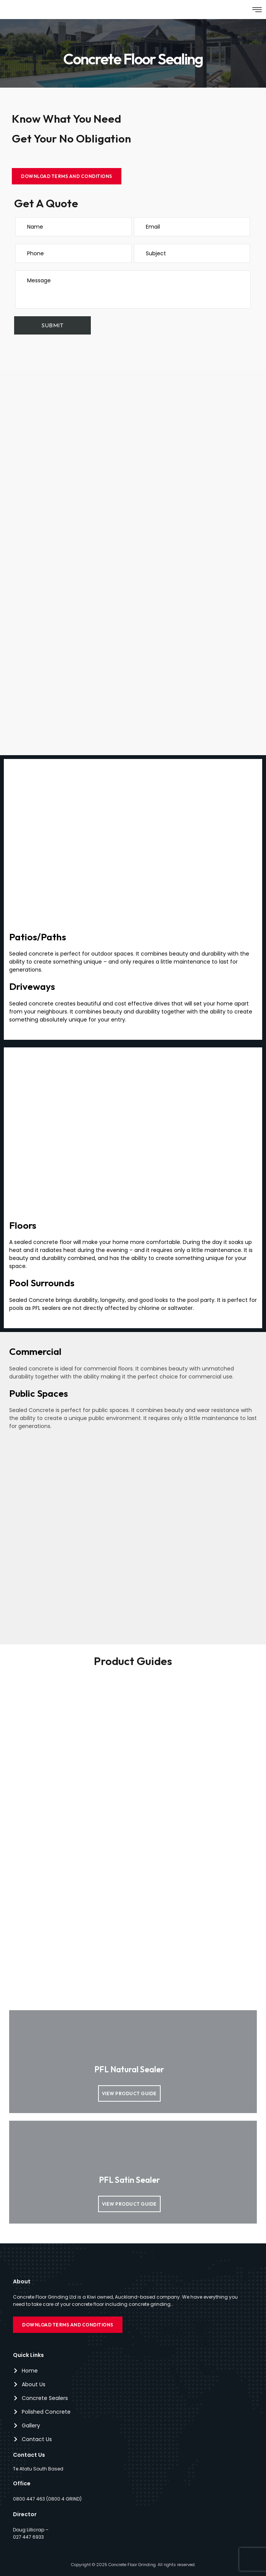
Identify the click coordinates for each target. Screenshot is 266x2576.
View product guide (129, 2093)
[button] (257, 9)
